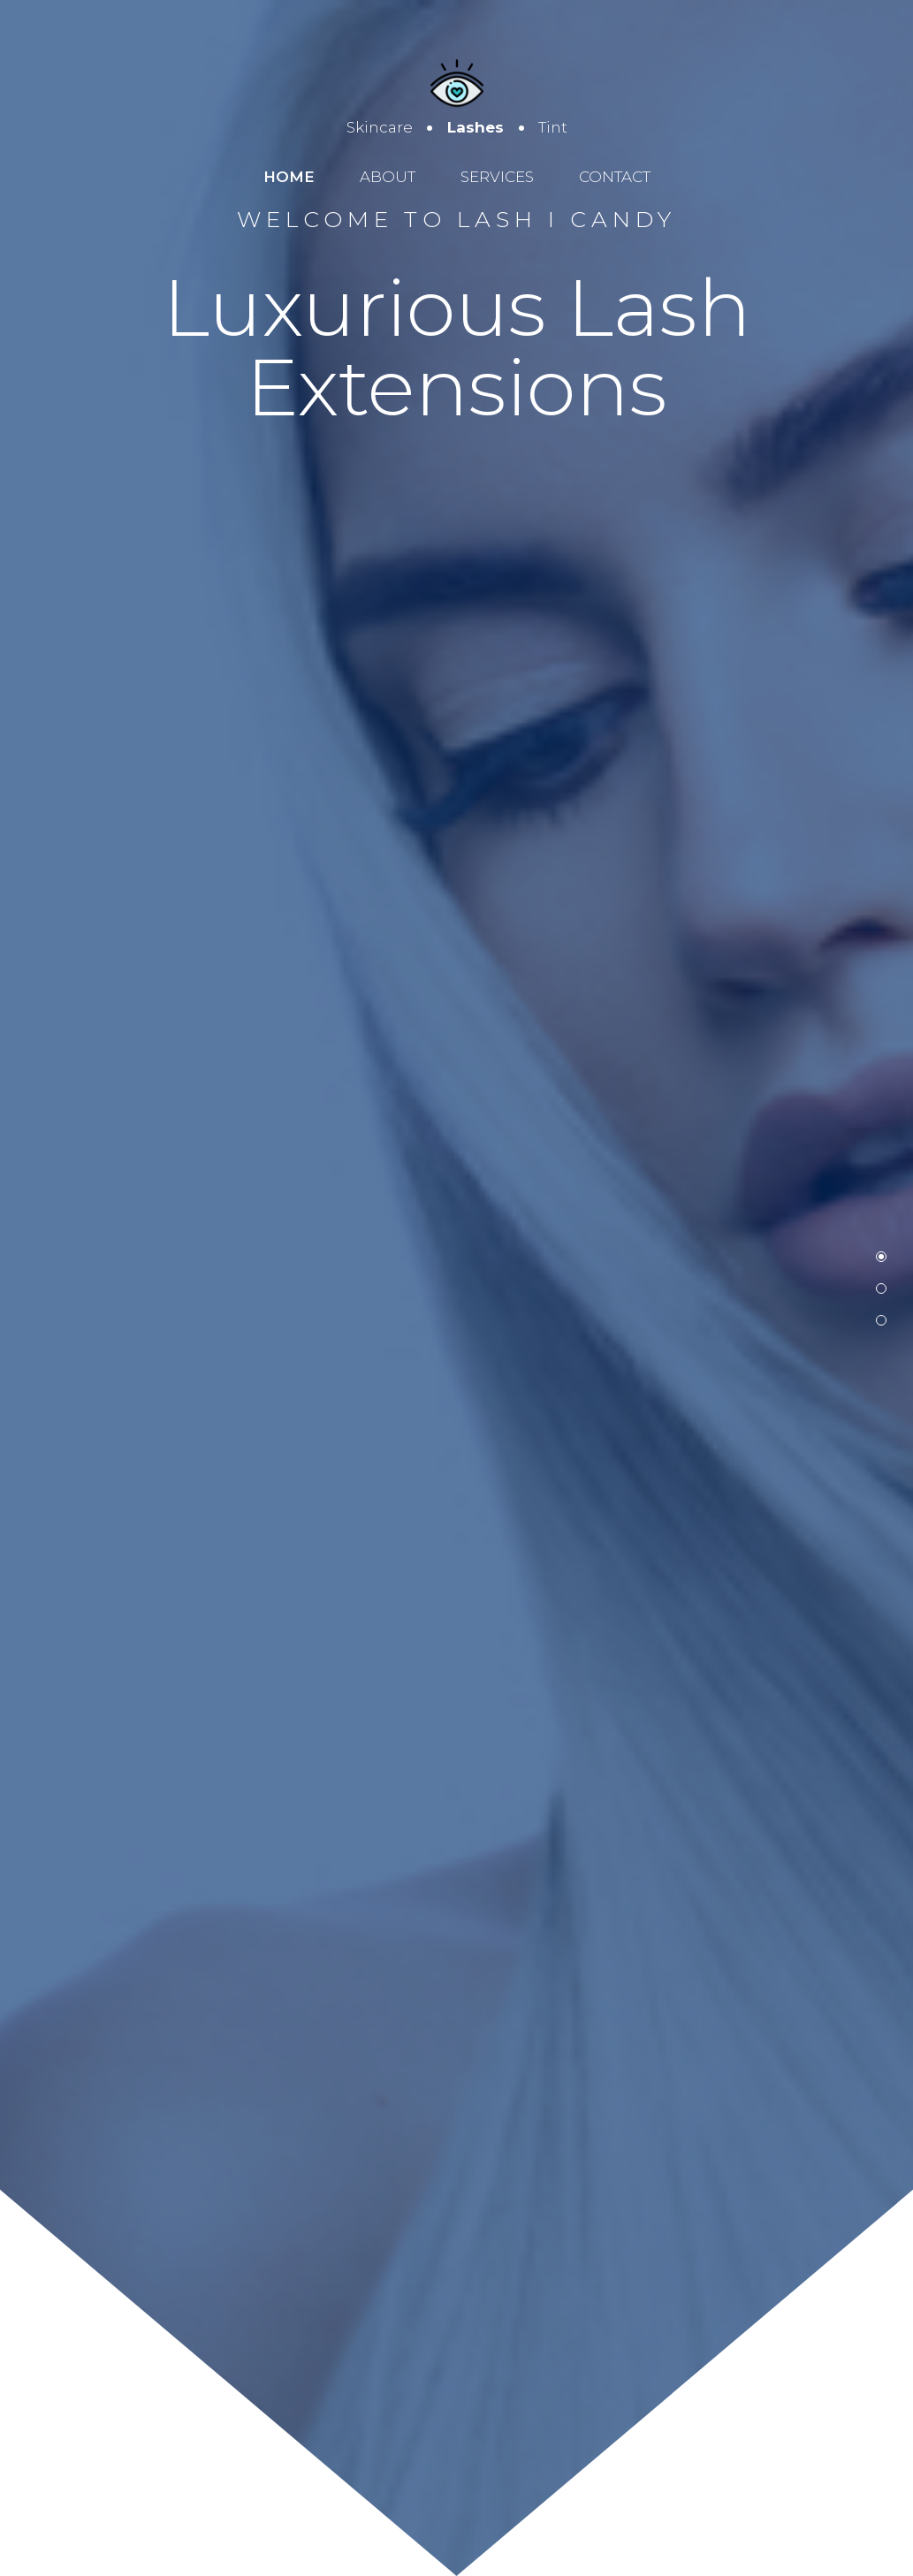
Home (289, 177)
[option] (456, 1288)
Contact (615, 177)
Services (497, 177)
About (387, 177)
